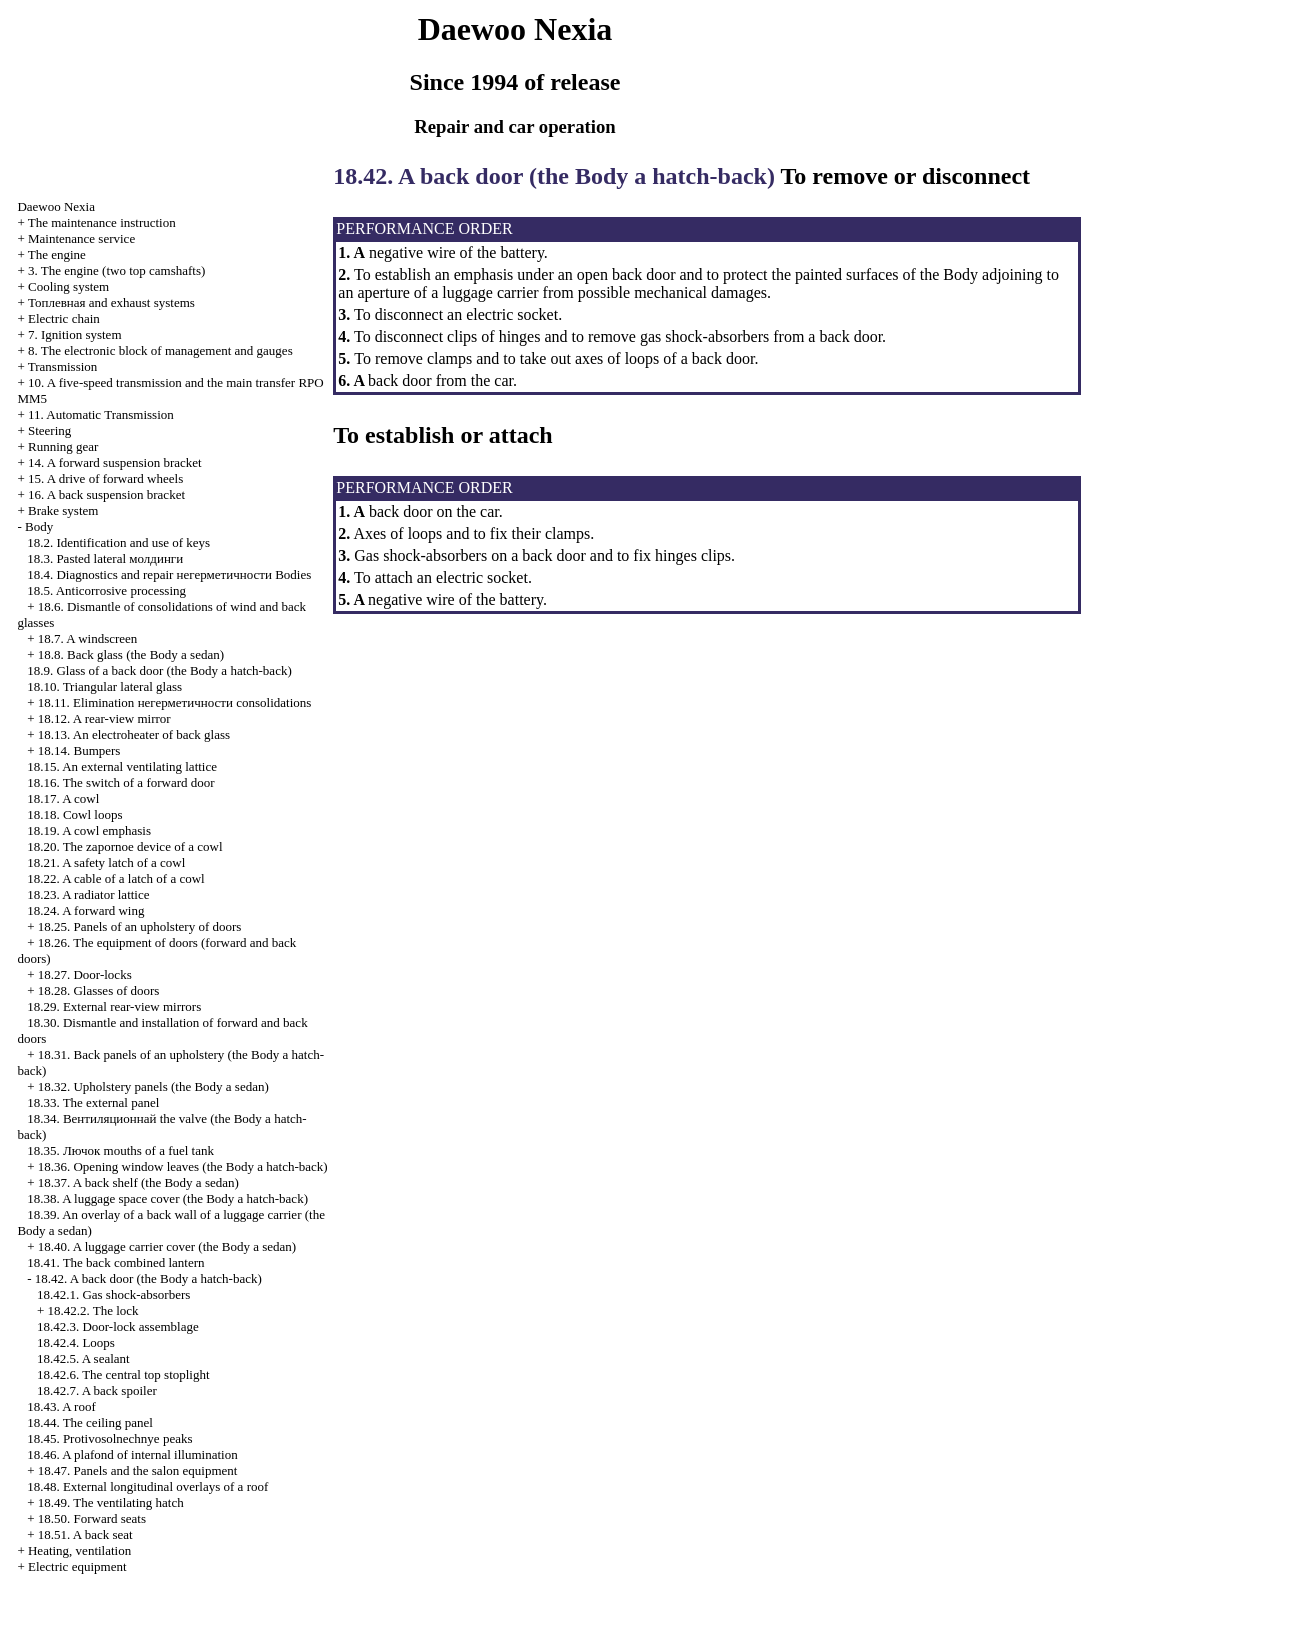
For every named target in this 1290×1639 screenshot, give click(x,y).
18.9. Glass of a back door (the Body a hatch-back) (159, 670)
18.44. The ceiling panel (90, 1422)
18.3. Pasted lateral (105, 558)
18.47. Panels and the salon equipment (138, 1470)
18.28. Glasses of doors (99, 990)
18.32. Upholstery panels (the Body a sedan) (153, 1086)
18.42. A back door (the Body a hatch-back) (148, 1278)
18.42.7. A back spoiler (97, 1390)
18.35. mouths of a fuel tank (120, 1150)
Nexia (56, 206)
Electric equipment (77, 1566)
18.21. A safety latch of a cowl (106, 862)
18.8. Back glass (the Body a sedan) (131, 654)
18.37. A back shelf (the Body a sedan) (138, 1182)
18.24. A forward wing (85, 910)
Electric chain (64, 318)
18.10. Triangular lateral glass (104, 686)
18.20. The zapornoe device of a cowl (124, 846)
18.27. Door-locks (85, 974)
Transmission (63, 366)
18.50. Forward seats (92, 1518)
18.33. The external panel (93, 1102)
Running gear (63, 446)
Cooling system (68, 286)
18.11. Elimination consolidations (175, 702)
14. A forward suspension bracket (115, 462)
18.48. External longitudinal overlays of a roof (147, 1486)
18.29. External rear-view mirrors (114, 1006)
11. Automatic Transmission (101, 414)
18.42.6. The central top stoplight (123, 1374)
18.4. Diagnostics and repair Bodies (169, 574)
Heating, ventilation (79, 1550)
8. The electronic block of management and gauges (160, 350)
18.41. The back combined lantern (115, 1262)
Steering (49, 430)
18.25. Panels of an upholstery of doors (140, 926)
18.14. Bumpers (79, 750)
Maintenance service (81, 238)
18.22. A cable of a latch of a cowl (116, 878)
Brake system (63, 510)
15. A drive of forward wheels (105, 478)
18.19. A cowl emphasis (89, 830)
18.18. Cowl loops (74, 814)
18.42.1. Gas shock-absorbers (113, 1294)
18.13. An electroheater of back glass (134, 734)
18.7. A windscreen (88, 638)
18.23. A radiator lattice (88, 894)
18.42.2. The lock (92, 1310)
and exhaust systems (111, 302)
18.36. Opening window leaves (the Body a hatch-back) (183, 1166)
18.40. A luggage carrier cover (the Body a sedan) (167, 1246)
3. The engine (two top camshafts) (116, 270)
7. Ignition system (75, 334)
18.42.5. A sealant (83, 1358)
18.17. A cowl (63, 798)
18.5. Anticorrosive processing (106, 590)
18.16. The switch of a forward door (121, 782)
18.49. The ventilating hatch (111, 1502)
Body (39, 526)
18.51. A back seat (85, 1534)
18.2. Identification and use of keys (118, 542)
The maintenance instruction (102, 222)
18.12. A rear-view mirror (104, 718)
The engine (57, 254)
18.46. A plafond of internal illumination (132, 1454)
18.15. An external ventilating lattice (122, 766)
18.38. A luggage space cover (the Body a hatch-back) (167, 1198)
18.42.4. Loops (76, 1342)
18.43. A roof (61, 1406)
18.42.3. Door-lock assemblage (118, 1326)
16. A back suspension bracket (106, 494)
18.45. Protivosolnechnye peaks (109, 1438)
